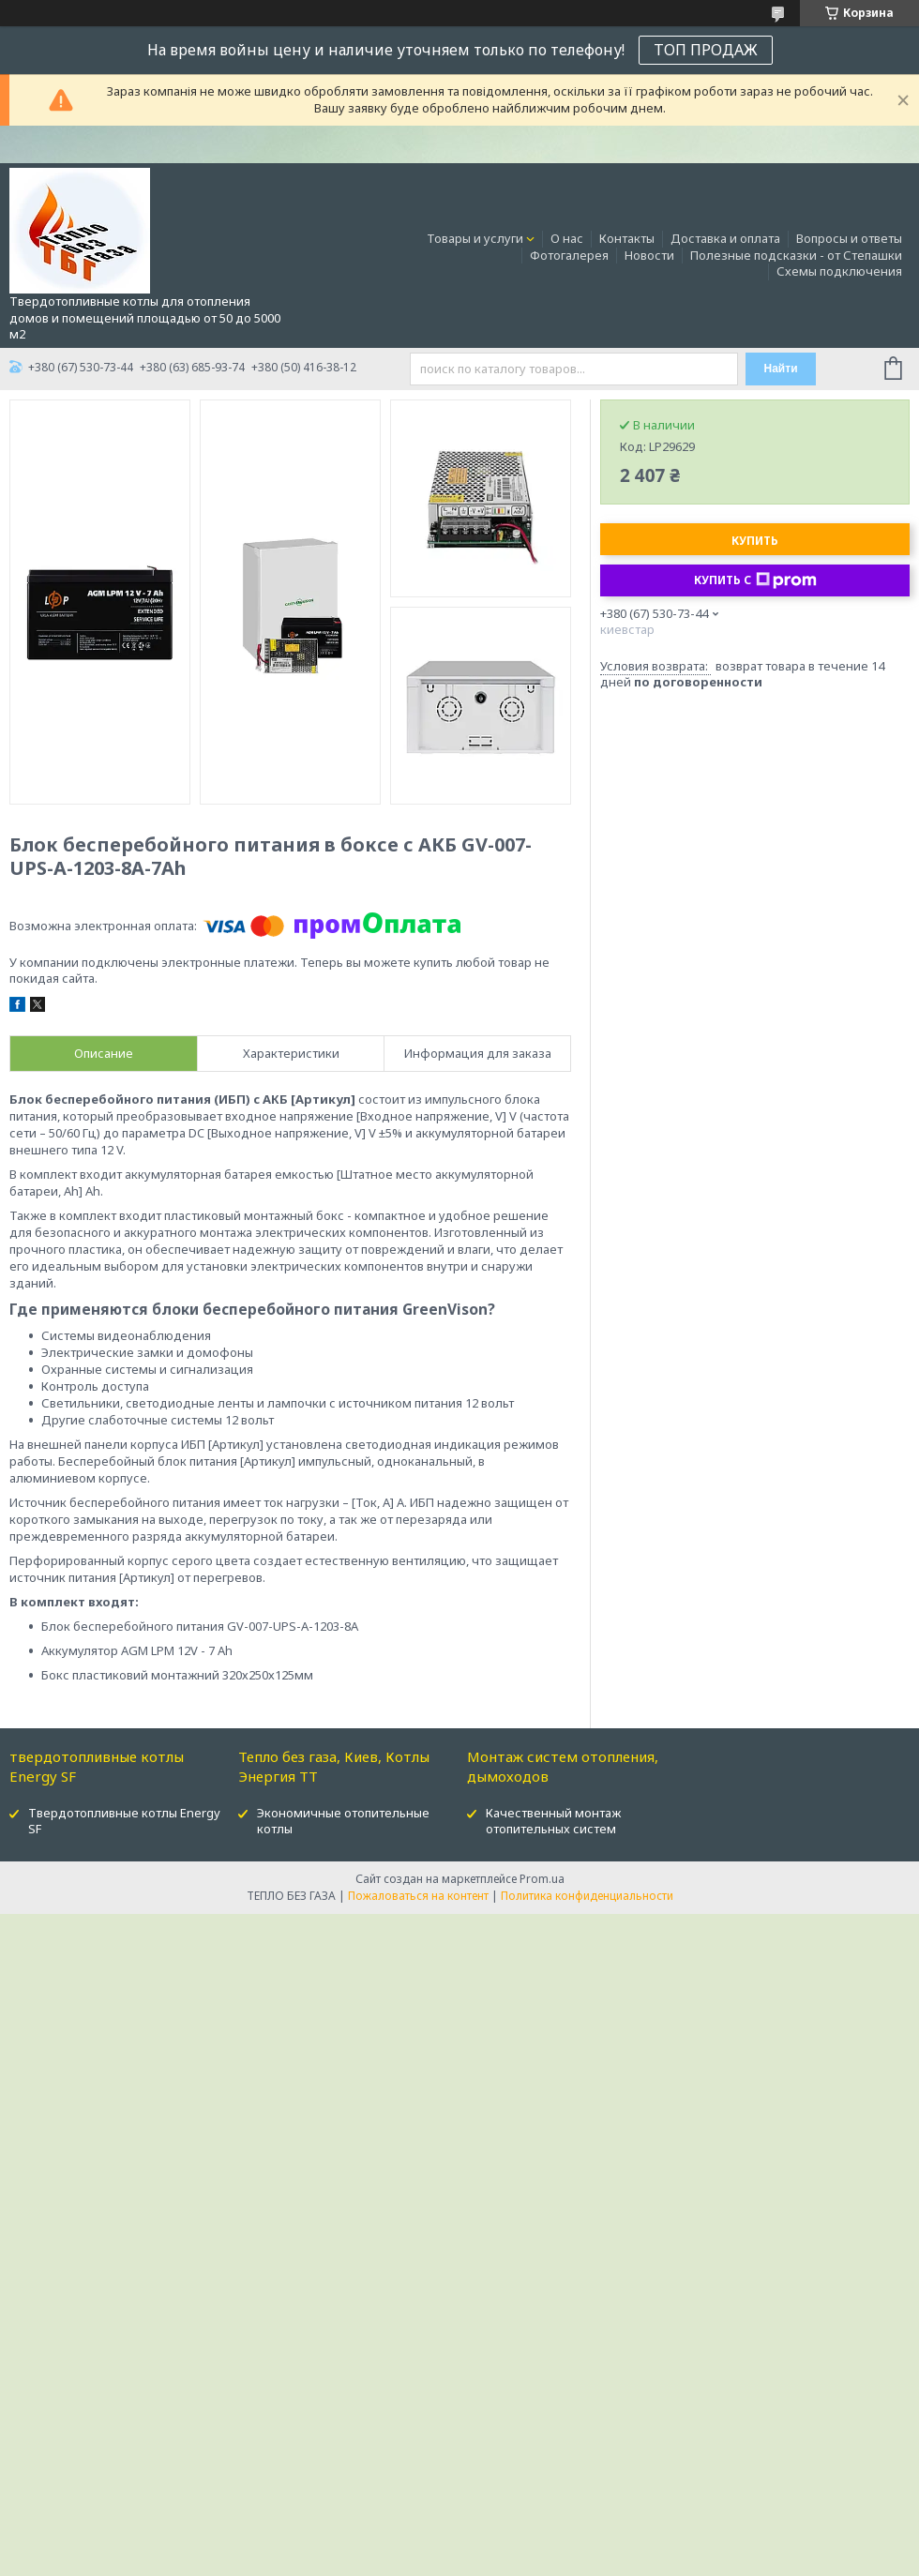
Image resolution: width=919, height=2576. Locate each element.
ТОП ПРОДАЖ (706, 49)
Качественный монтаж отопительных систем (553, 1820)
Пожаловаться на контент (418, 1896)
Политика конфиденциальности (587, 1896)
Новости (649, 255)
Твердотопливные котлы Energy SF (124, 1820)
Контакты (627, 238)
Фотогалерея (569, 255)
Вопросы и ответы (849, 238)
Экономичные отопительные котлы (343, 1820)
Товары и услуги (475, 238)
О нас (566, 238)
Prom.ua (542, 1879)
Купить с (755, 580)
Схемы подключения (839, 271)
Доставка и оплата (725, 238)
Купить (754, 541)
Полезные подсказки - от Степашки (796, 255)
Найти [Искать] (781, 368)
